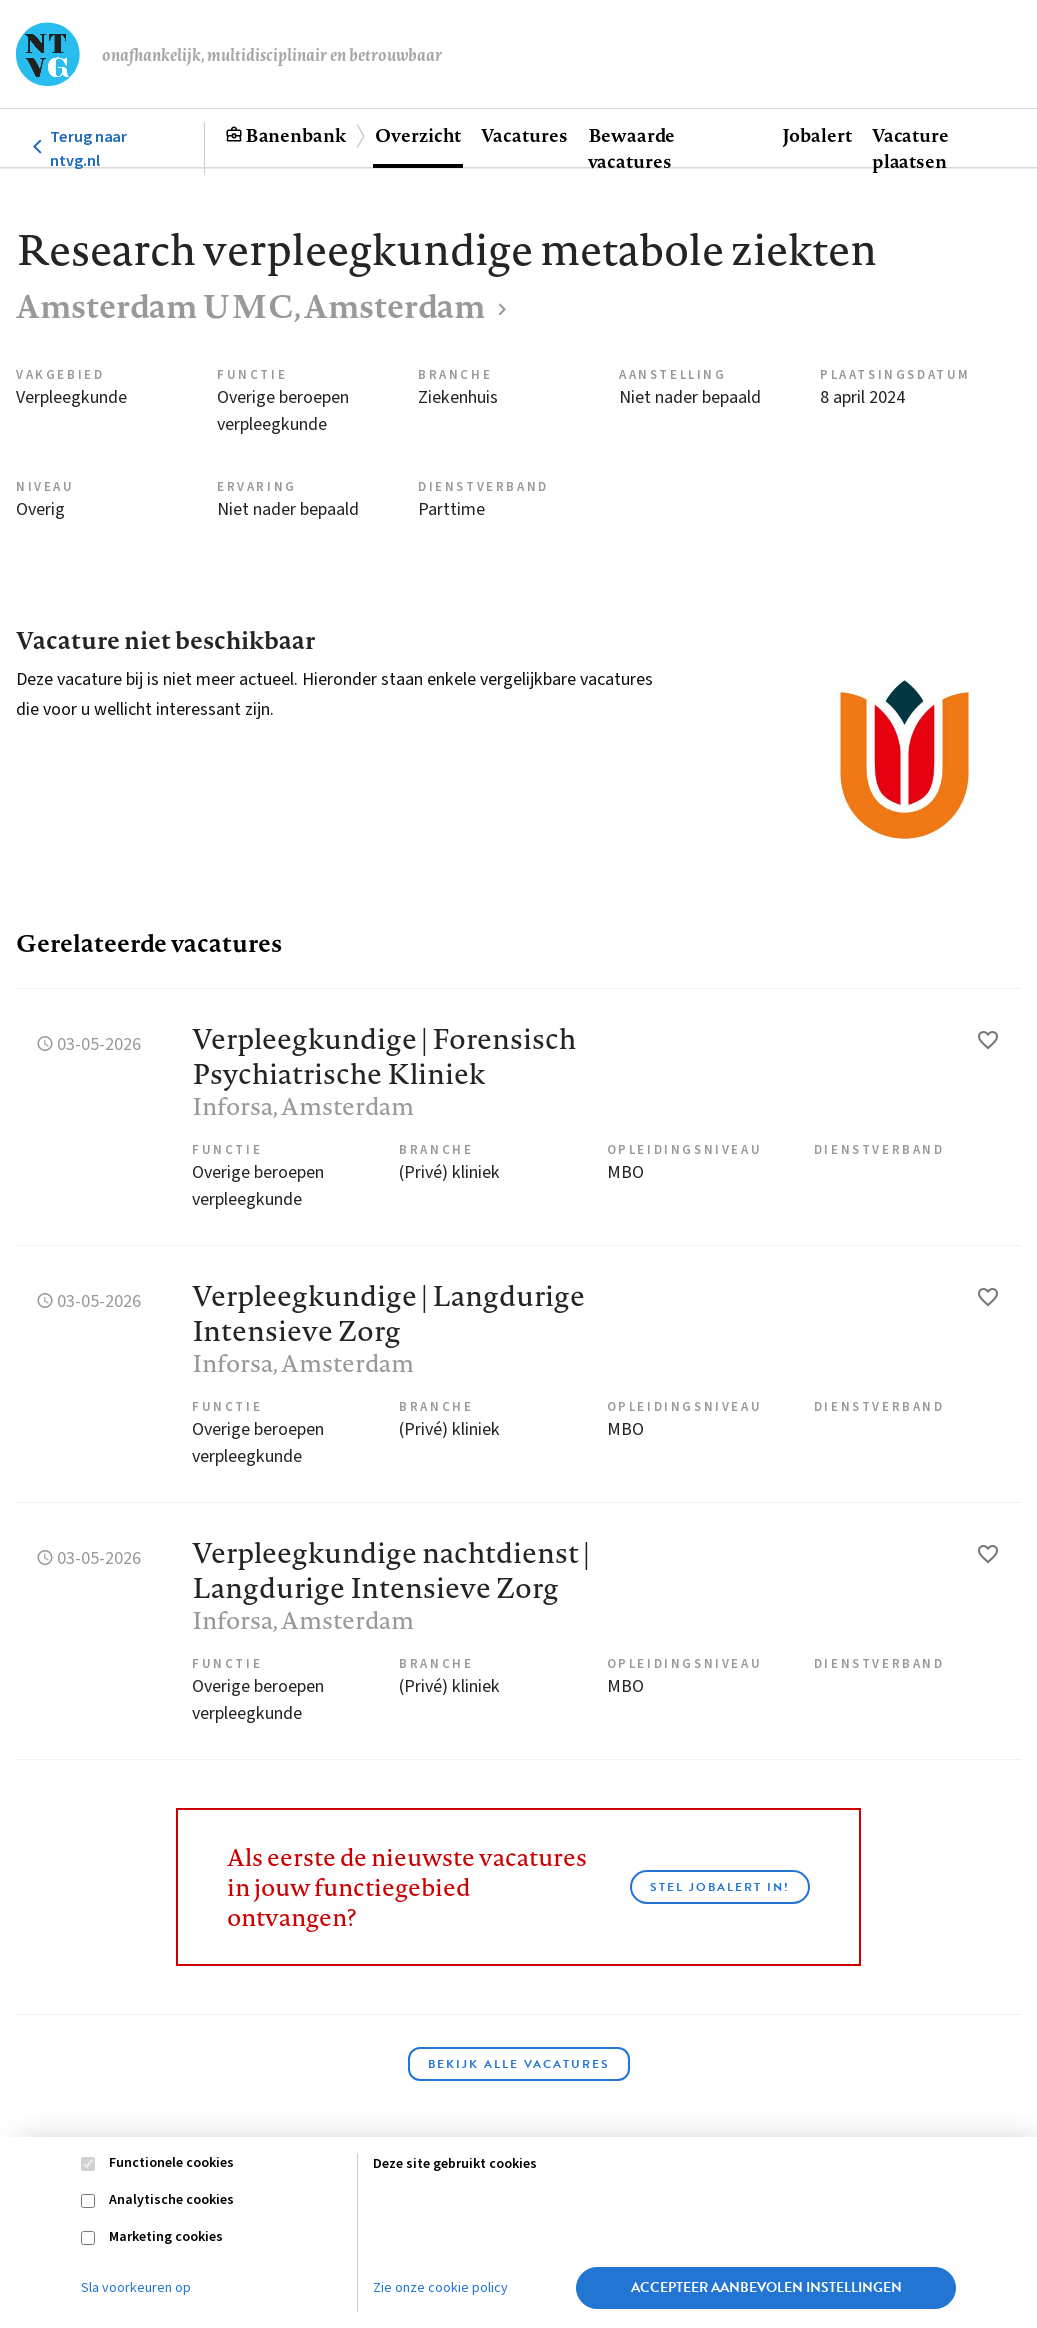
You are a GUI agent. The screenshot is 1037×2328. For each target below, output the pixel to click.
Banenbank (295, 135)
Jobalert (817, 135)
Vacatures (524, 135)
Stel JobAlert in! (720, 1887)
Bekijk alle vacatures (519, 2064)
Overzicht (418, 135)
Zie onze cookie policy (440, 2288)
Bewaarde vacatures (631, 148)
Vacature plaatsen (910, 148)
